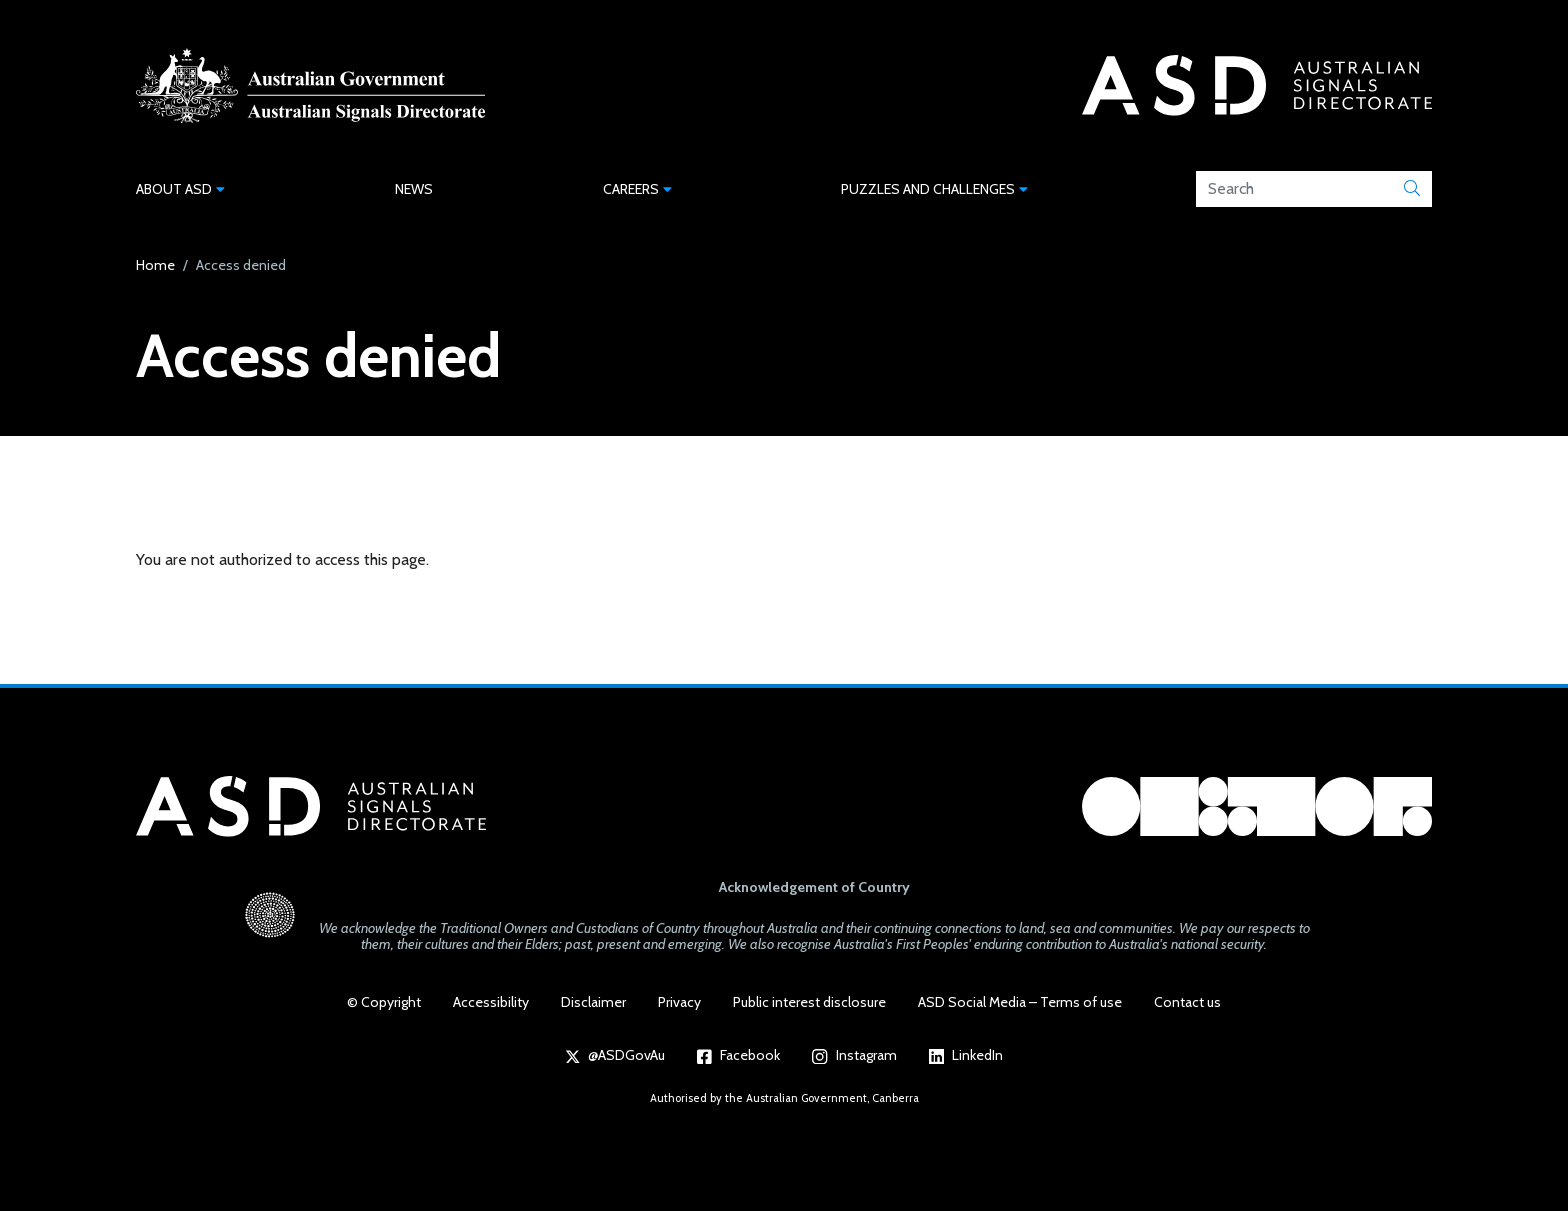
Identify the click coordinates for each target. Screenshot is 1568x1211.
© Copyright (384, 1002)
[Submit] (1412, 189)
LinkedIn (966, 1055)
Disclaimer (593, 1002)
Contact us (1187, 1002)
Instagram (854, 1055)
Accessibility (491, 1002)
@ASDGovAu (615, 1055)
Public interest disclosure (809, 1002)
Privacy (679, 1002)
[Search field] (1294, 189)
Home (155, 265)
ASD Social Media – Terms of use (1020, 1002)
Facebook (738, 1055)
